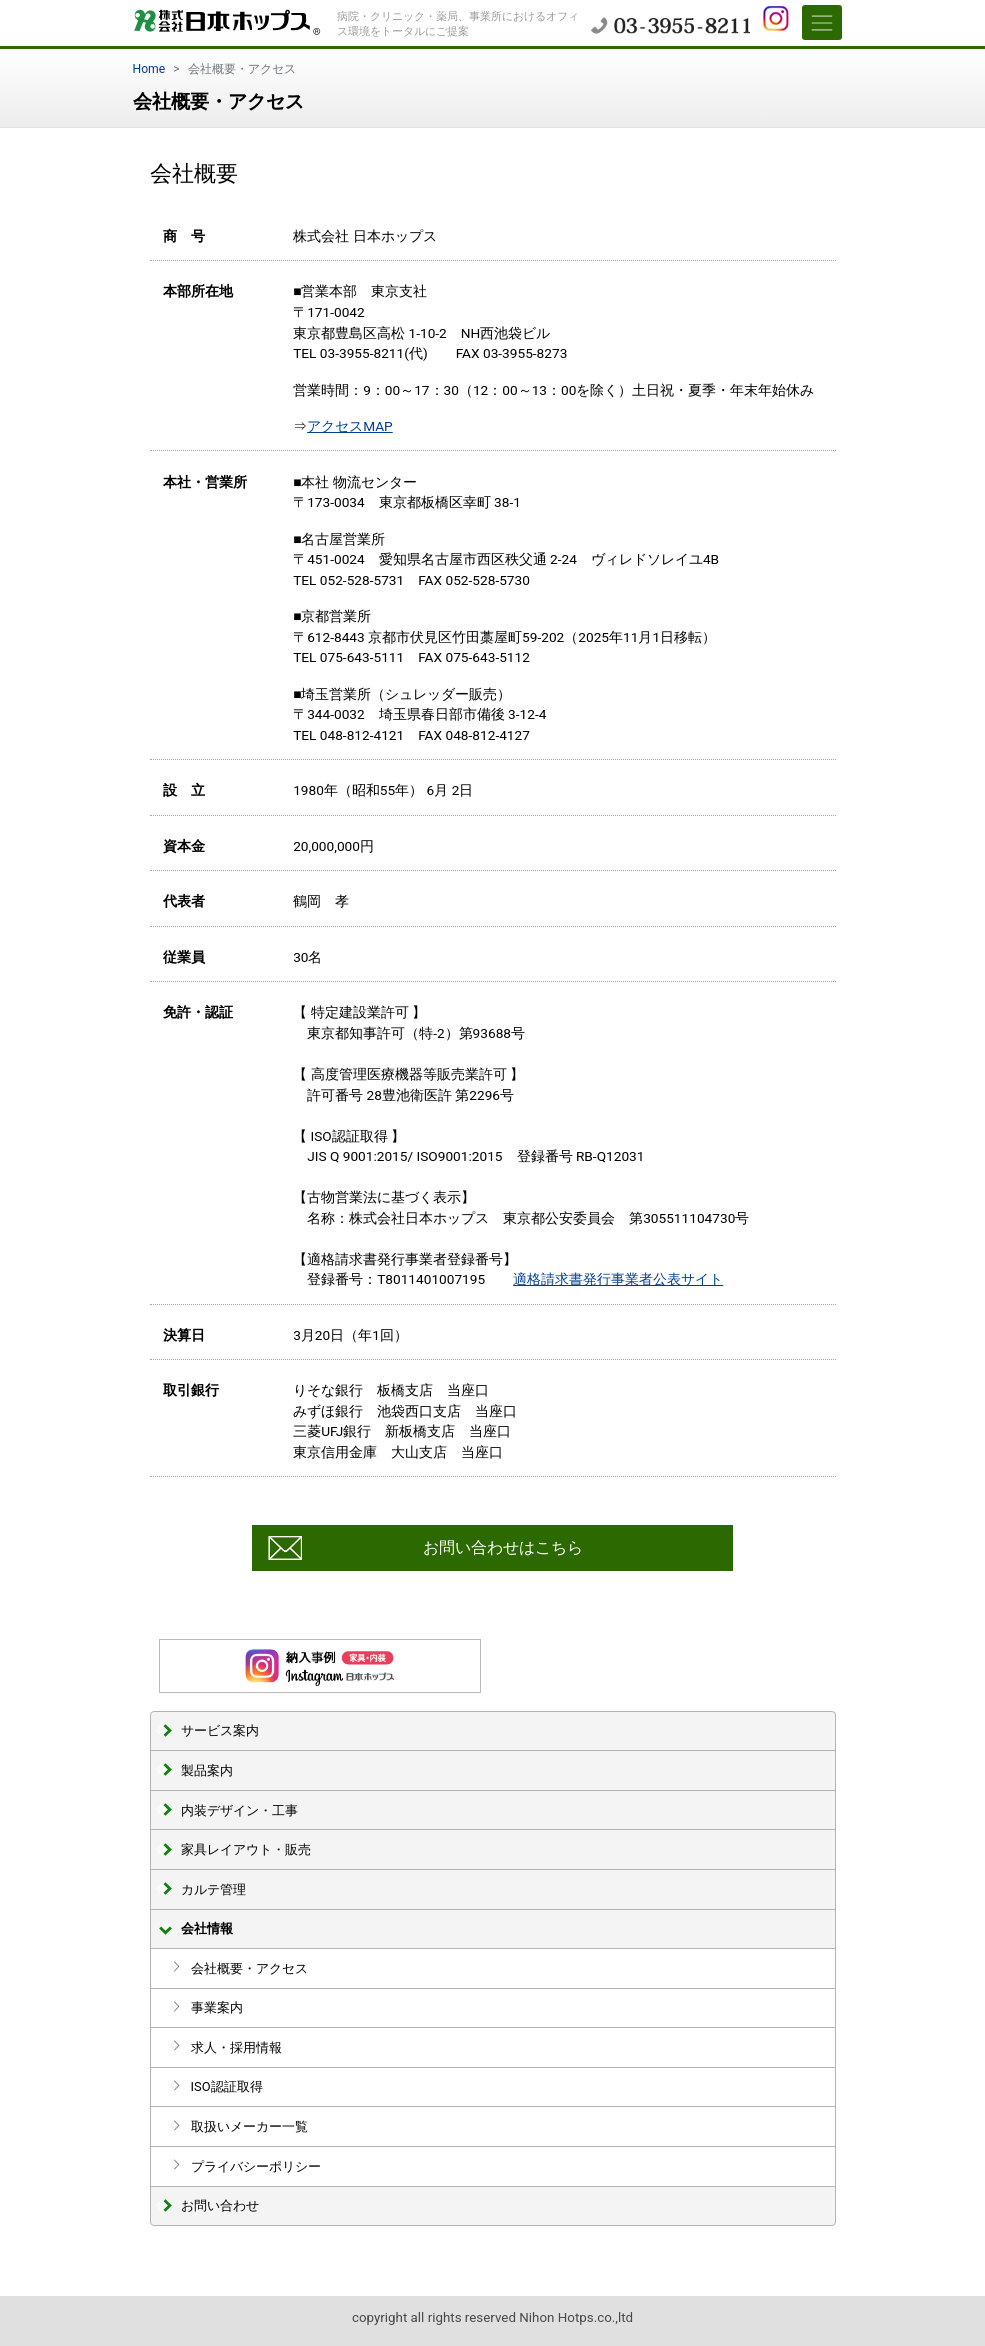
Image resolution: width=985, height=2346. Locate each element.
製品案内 (207, 1770)
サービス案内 (220, 1730)
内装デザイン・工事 (239, 1810)
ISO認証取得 (227, 2086)
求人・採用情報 (236, 2047)
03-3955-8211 (671, 24)
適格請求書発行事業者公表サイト (618, 1279)
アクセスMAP (350, 426)
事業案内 (217, 2007)
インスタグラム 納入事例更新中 (320, 1665)
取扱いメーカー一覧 (249, 2126)
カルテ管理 (213, 1889)
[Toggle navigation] (822, 22)
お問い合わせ (220, 2205)
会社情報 (207, 1928)
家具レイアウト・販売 (246, 1849)
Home (149, 69)
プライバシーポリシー (256, 2166)
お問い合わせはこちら (503, 1547)
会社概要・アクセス (249, 1968)
